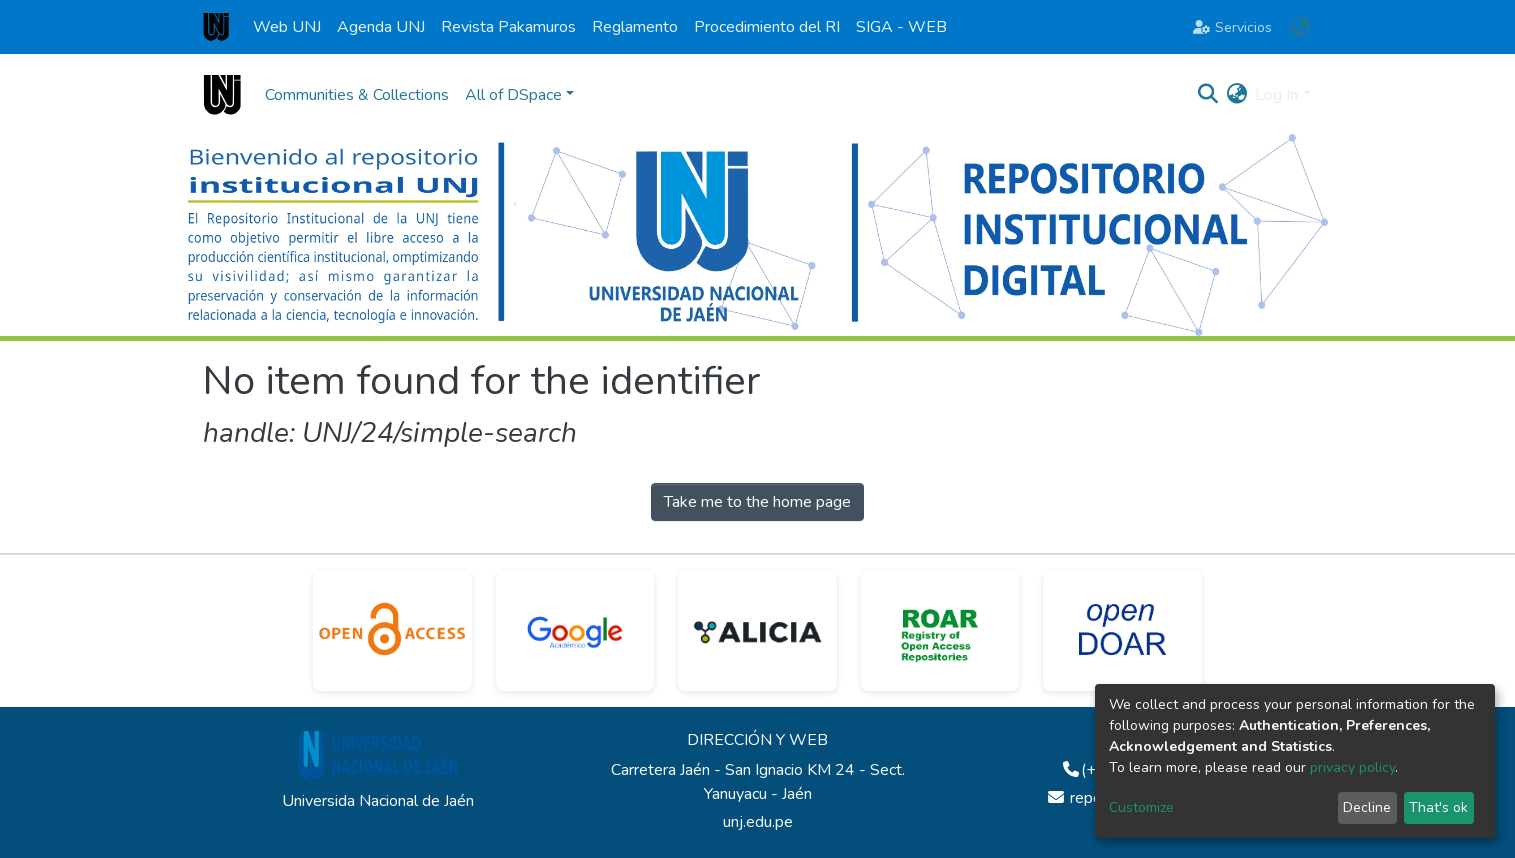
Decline (1367, 807)
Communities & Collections (357, 95)
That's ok (1438, 807)
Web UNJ (287, 27)
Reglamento (635, 27)
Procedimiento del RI (767, 27)
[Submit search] (1207, 95)
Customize (1141, 807)
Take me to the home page (757, 502)
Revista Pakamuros (508, 27)
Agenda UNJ (381, 27)
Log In (1276, 95)
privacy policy (1352, 767)
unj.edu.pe (758, 822)
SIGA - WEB (901, 27)
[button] (1300, 27)
